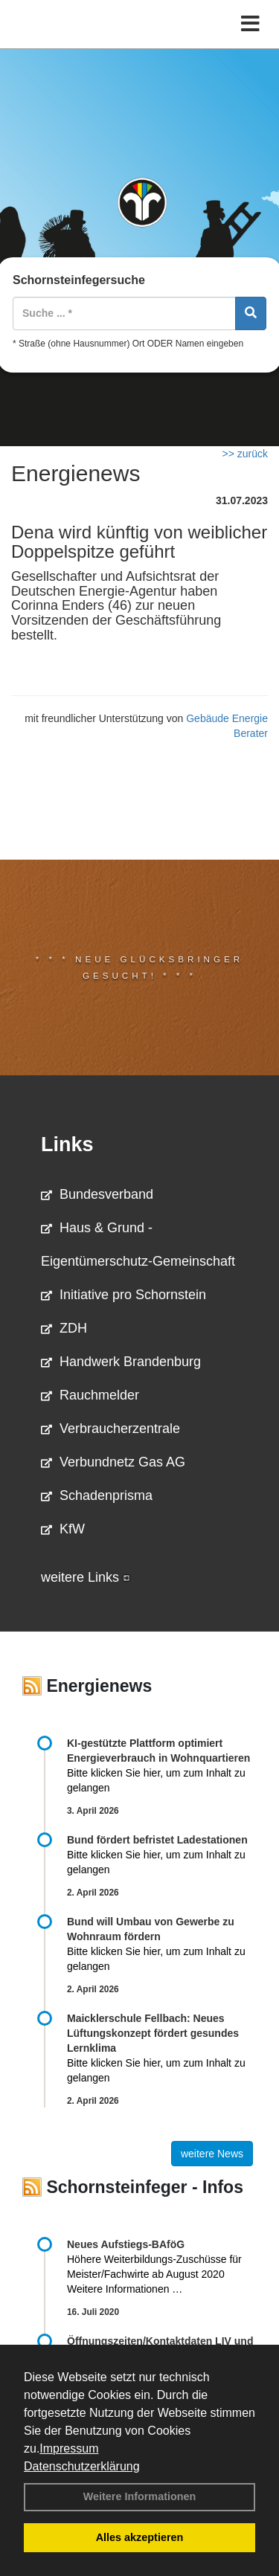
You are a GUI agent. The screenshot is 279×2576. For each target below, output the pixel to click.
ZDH (64, 1328)
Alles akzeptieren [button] (140, 2537)
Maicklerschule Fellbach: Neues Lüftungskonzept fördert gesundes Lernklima (153, 2033)
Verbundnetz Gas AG (113, 1462)
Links (67, 1144)
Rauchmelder (90, 1395)
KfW (63, 1529)
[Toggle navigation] (250, 24)
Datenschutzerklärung (82, 2466)
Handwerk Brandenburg (121, 1361)
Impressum (68, 2448)
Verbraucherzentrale (110, 1428)
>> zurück (245, 454)
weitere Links (85, 1577)
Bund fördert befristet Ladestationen (157, 1840)
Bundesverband (97, 1194)
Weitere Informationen (139, 2496)
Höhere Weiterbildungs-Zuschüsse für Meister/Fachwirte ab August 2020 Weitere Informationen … (154, 2274)
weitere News (212, 2154)
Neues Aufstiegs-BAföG (126, 2244)
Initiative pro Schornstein (123, 1294)
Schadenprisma (97, 1495)
